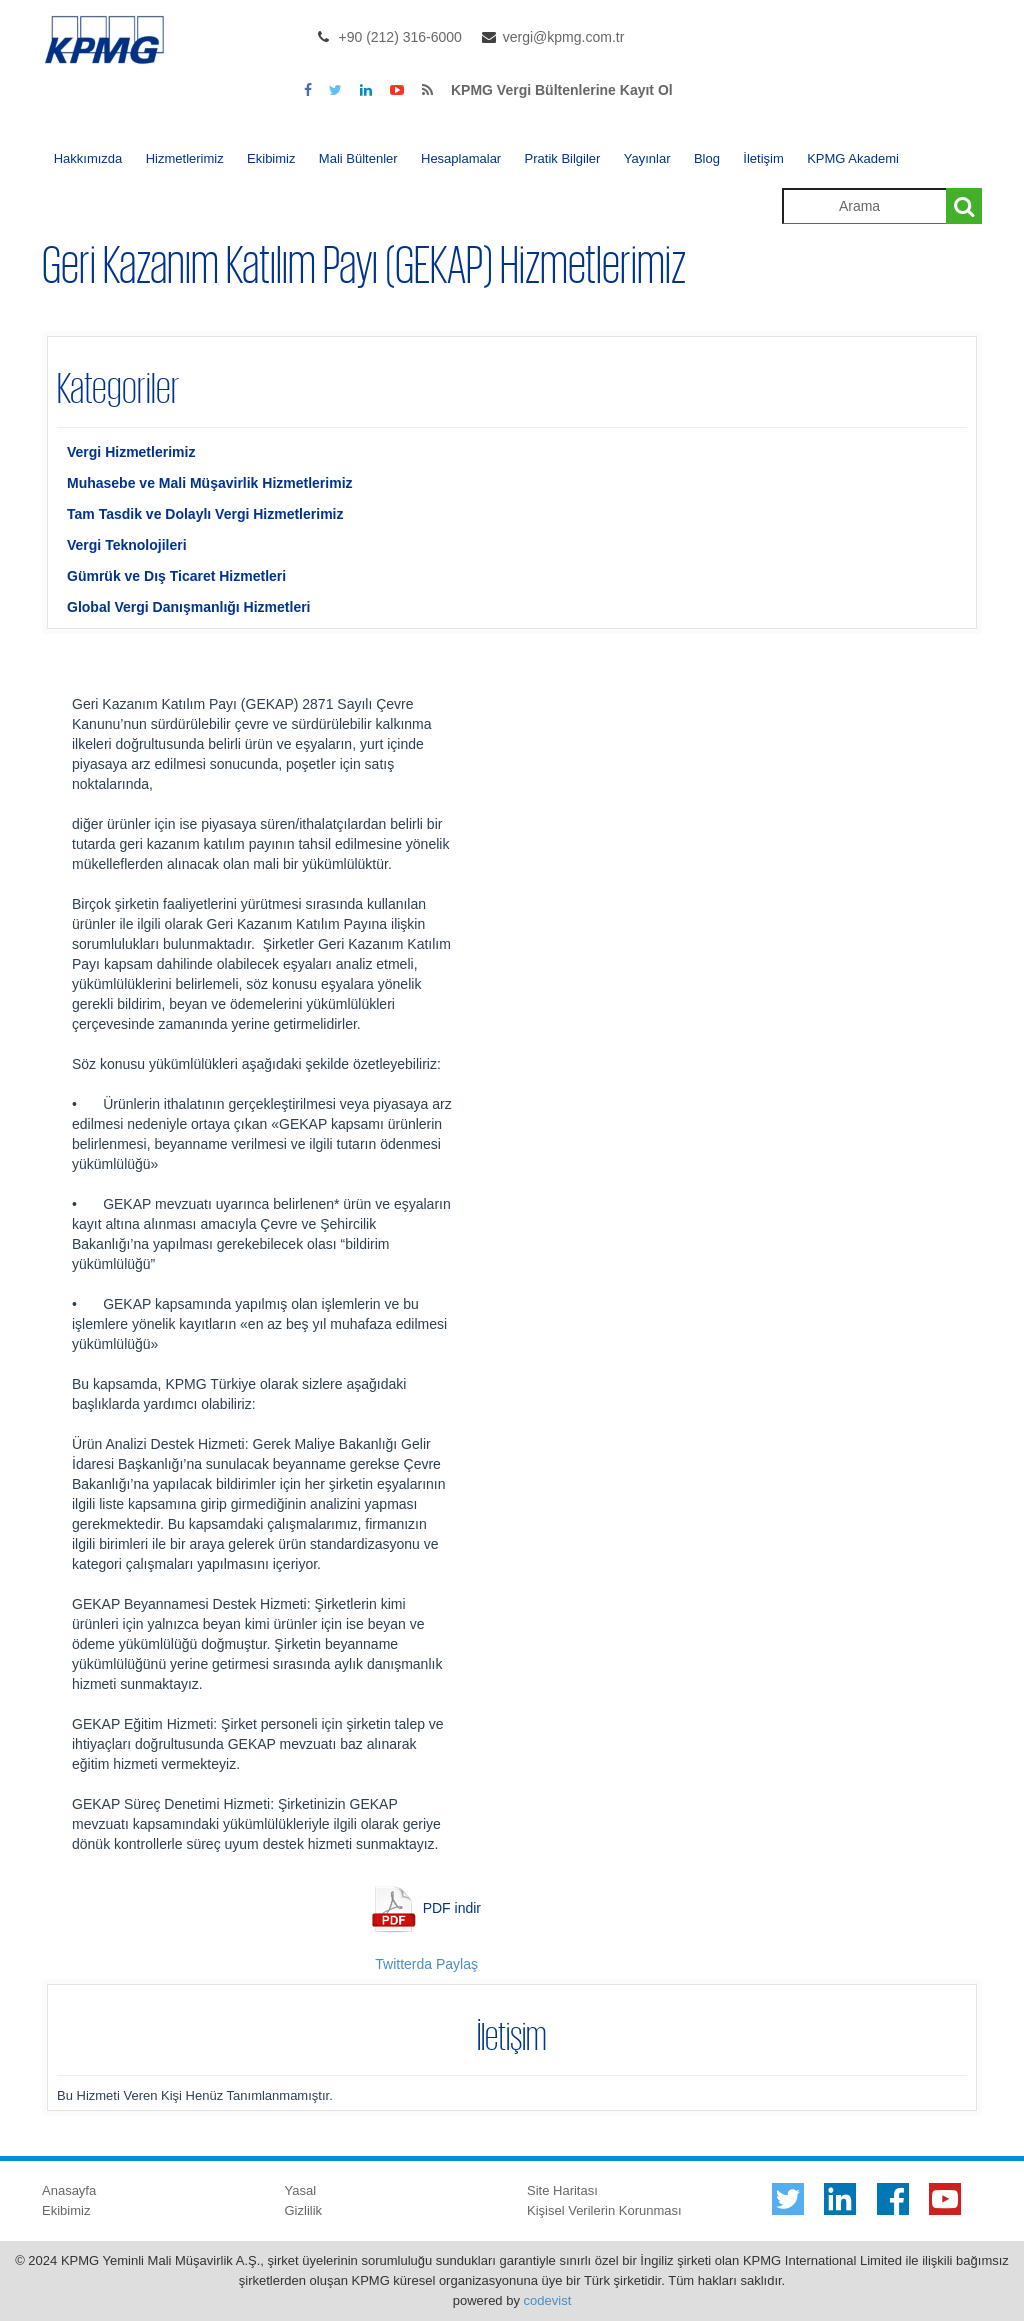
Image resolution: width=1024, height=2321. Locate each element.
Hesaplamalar (461, 158)
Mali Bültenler (358, 158)
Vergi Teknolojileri (127, 545)
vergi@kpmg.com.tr (564, 37)
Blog (707, 158)
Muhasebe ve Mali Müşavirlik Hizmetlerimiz (210, 483)
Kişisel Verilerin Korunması (604, 2210)
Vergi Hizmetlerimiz (131, 452)
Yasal (301, 2190)
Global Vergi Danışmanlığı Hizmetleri (189, 607)
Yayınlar (647, 158)
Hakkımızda (88, 158)
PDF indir (452, 1907)
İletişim (763, 158)
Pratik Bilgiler (563, 158)
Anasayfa (69, 2190)
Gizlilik (304, 2210)
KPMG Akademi (853, 158)
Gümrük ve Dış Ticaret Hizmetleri (176, 576)
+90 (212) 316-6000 (400, 37)
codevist (548, 2300)
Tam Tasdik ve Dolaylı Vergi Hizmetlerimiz (205, 514)
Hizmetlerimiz (185, 158)
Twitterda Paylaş (426, 1964)
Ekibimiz (271, 158)
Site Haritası (562, 2190)
